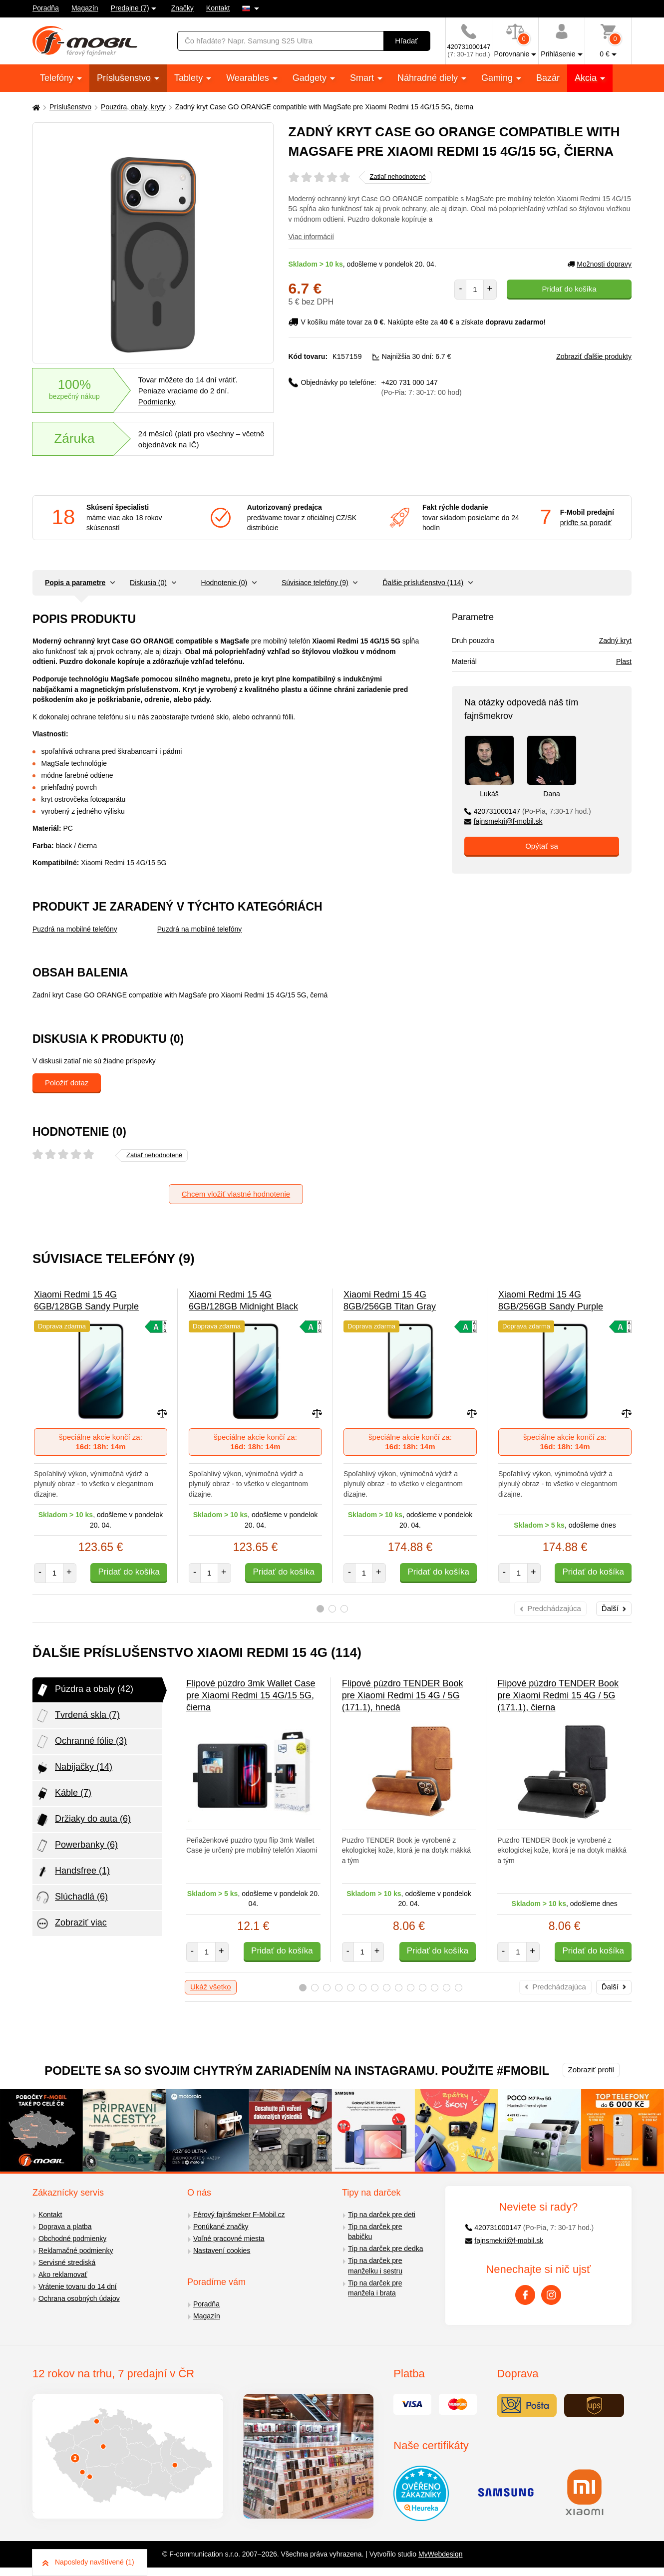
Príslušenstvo (125, 78)
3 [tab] (344, 1608)
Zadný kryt (615, 640)
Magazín (84, 8)
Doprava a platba (65, 2227)
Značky (182, 8)
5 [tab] (350, 1987)
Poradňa (45, 8)
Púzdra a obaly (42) (84, 1689)
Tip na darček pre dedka (385, 2249)
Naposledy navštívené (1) (88, 2562)
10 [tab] (410, 1987)
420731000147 (527, 811)
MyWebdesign (440, 2554)
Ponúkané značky (221, 2227)
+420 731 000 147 (421, 387)
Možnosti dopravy (600, 264)
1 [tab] (320, 1608)
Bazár (548, 78)
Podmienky (156, 401)
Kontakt (218, 8)
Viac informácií (311, 237)
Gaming (498, 78)
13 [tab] (446, 1987)
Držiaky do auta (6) (83, 1819)
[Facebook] (525, 2295)
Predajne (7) (130, 8)
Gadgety (311, 78)
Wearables (249, 78)
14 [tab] (458, 1987)
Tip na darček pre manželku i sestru (375, 2265)
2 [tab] (332, 1608)
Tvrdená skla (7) (77, 1715)
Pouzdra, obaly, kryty (133, 107)
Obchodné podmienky (72, 2239)
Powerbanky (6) (76, 1845)
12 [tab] (434, 1987)
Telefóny (58, 78)
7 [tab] (374, 1987)
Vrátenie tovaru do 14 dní (77, 2286)
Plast (624, 661)
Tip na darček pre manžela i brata (375, 2288)
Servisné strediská (66, 2262)
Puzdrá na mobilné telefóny (74, 929)
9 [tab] (398, 1987)
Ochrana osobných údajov (79, 2298)
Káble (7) (63, 1793)
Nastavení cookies (221, 2250)
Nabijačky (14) (73, 1767)
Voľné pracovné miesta (229, 2239)
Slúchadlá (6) (71, 1897)
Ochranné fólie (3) (81, 1741)
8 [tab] (386, 1987)
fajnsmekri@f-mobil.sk (503, 821)
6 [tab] (362, 1987)
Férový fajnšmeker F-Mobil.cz (239, 2215)
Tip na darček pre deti (381, 2215)
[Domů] (35, 107)
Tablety (189, 78)
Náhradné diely (428, 78)
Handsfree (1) (72, 1871)
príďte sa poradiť (586, 523)
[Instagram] (551, 2295)
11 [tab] (422, 1987)
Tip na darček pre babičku (375, 2232)
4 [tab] (338, 1987)
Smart (363, 78)
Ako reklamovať (62, 2274)
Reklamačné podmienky (75, 2250)
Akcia (587, 78)
